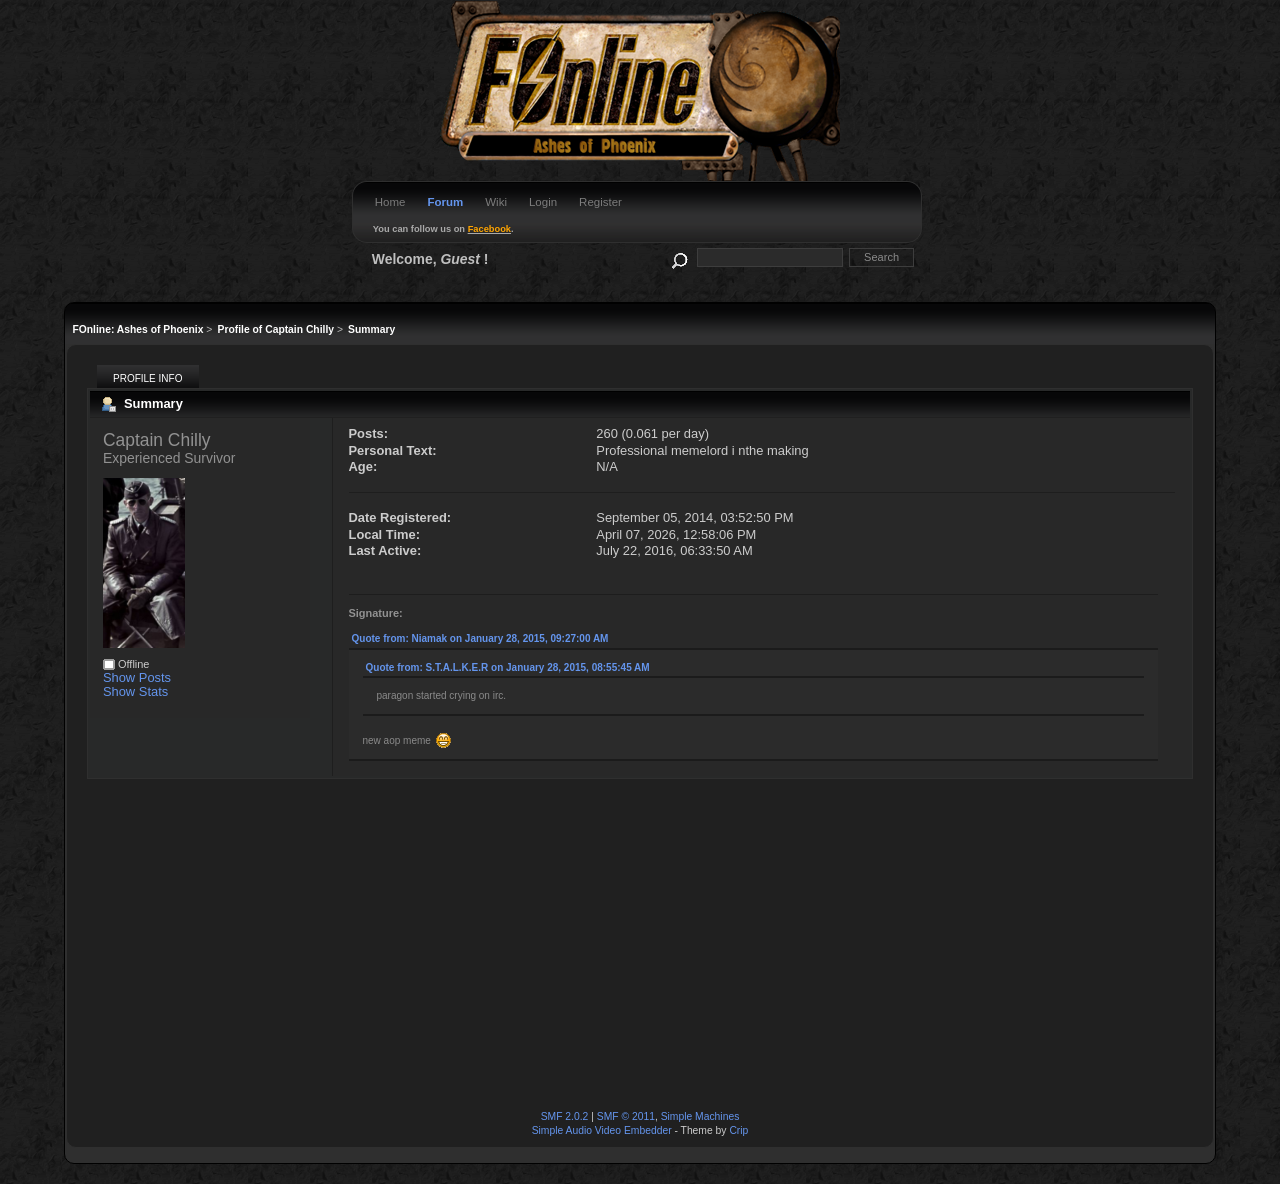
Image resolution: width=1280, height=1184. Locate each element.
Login (543, 202)
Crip (738, 1130)
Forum (445, 202)
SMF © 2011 (626, 1116)
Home (390, 202)
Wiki (496, 202)
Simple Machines (700, 1116)
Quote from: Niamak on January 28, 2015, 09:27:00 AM (480, 638)
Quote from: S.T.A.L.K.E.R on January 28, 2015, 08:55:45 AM (508, 667)
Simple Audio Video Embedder (602, 1130)
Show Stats (135, 691)
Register (600, 202)
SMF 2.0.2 (565, 1116)
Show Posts (137, 677)
